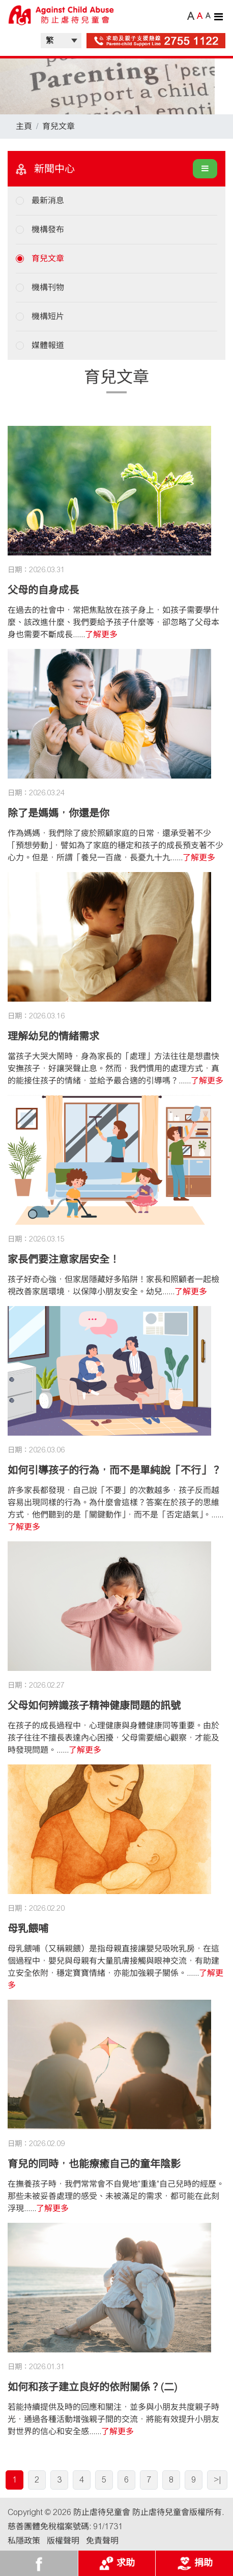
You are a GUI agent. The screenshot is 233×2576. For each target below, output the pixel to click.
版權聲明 (63, 2540)
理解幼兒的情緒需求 (53, 1036)
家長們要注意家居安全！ (64, 1259)
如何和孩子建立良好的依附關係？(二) (93, 2387)
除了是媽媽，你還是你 (58, 813)
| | (61, 40)
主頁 (24, 126)
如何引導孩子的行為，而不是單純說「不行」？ (114, 1470)
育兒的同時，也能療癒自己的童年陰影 (94, 2163)
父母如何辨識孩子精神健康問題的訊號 (94, 1705)
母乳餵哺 (28, 1928)
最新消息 (48, 200)
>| (217, 2479)
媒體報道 (48, 345)
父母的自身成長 (43, 590)
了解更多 (101, 634)
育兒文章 (58, 126)
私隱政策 (24, 2540)
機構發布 (48, 229)
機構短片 (48, 316)
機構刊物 (48, 287)
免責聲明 (102, 2540)
